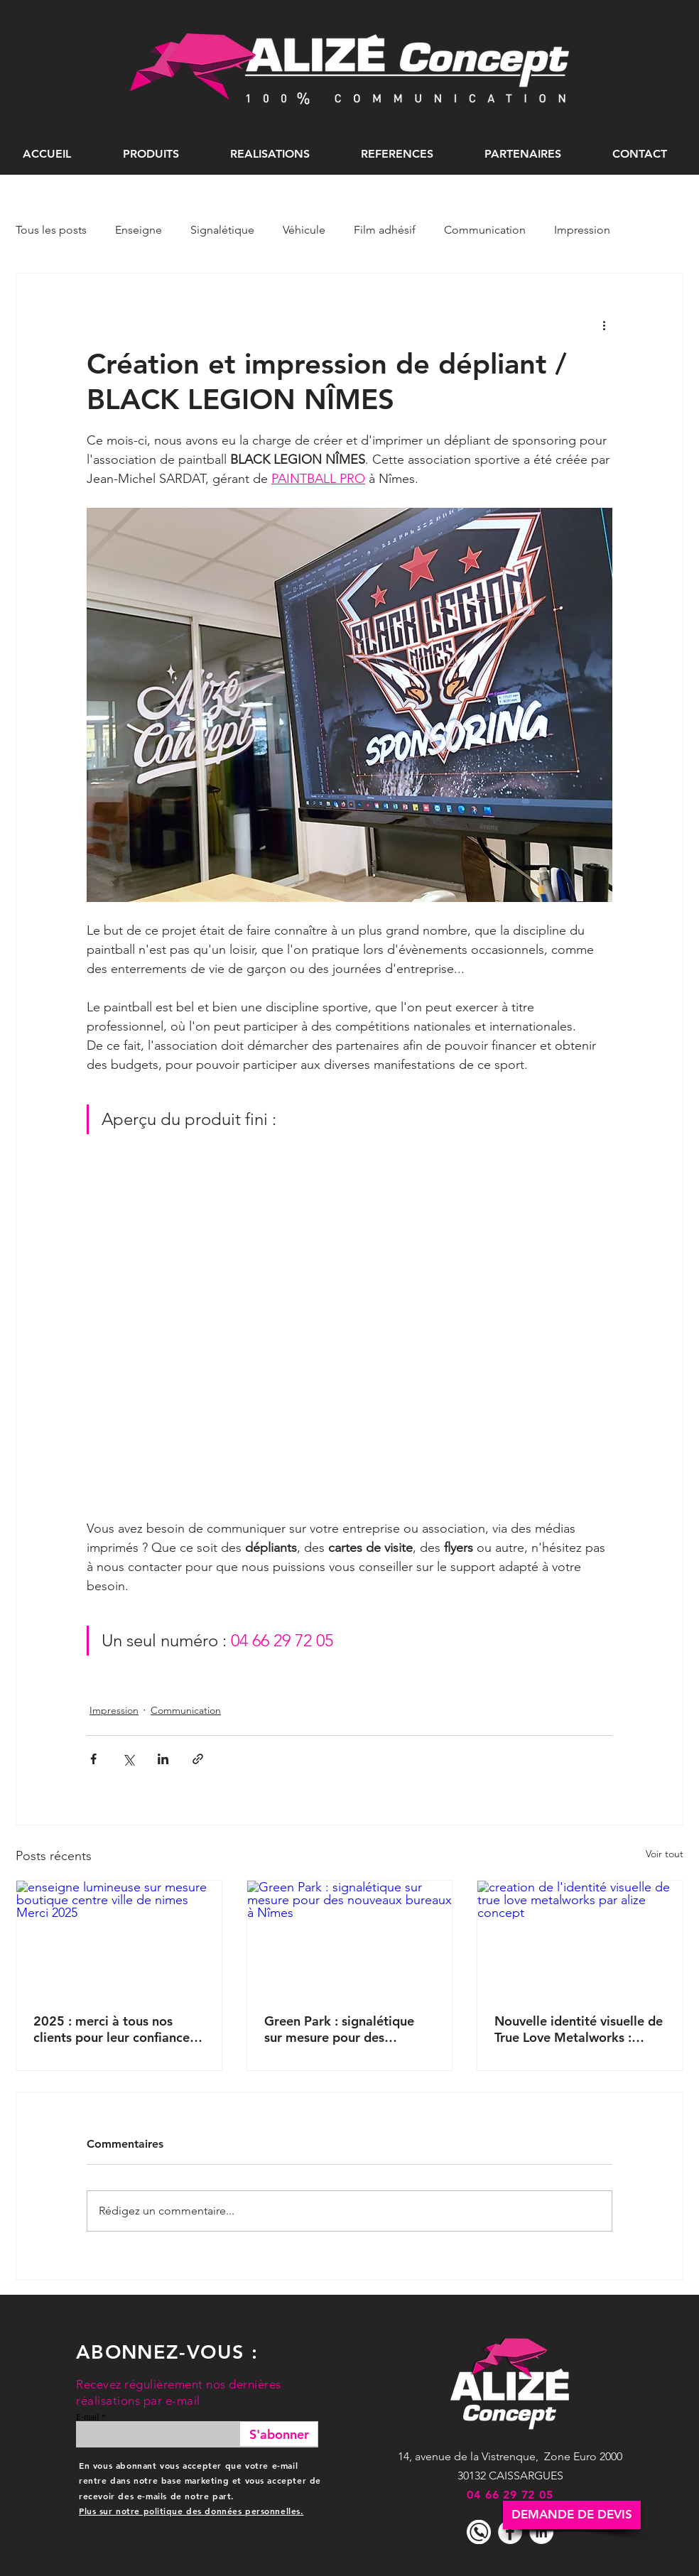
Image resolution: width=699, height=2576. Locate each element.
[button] (151, 154)
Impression (582, 230)
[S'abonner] (279, 2434)
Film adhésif (385, 230)
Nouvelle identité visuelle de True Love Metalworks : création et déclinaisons (578, 2029)
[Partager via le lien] (198, 1759)
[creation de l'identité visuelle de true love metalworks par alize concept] (580, 1938)
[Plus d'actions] (603, 324)
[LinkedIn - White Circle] (541, 2532)
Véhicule (304, 230)
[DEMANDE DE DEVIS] (572, 2515)
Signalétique (222, 230)
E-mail (87, 2417)
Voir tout (664, 1853)
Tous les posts (51, 230)
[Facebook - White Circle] (510, 2532)
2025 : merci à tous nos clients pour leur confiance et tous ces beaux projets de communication (117, 2029)
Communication (485, 230)
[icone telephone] (479, 2532)
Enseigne (138, 230)
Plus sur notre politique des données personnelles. (191, 2510)
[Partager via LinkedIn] (163, 1759)
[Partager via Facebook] (93, 1759)
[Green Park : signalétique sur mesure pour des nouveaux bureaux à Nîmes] (350, 1938)
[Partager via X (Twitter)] (128, 1759)
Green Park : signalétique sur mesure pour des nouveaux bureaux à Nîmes (344, 2029)
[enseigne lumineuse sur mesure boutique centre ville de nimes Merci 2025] (119, 1938)
